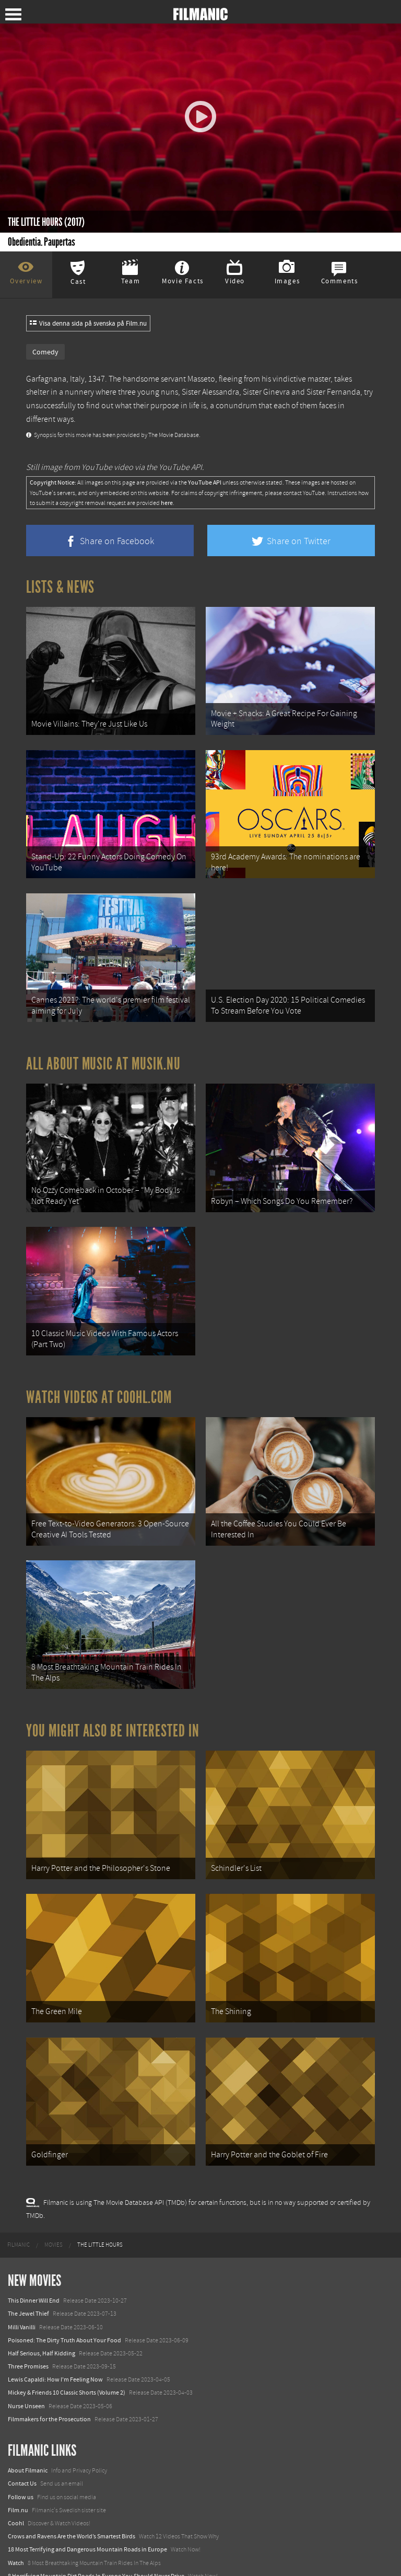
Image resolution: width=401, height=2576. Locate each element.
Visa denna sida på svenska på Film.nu (88, 323)
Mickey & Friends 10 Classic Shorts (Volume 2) (66, 2348)
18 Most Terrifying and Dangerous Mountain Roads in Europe (87, 2505)
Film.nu (18, 2465)
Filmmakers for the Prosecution (49, 2374)
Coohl (16, 2478)
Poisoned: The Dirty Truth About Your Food (64, 2295)
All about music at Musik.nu (103, 1050)
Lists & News (60, 587)
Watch (16, 2518)
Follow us (20, 2452)
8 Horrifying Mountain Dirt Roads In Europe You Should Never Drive (96, 2531)
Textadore (21, 2557)
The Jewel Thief (28, 2269)
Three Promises (28, 2321)
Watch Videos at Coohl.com (99, 1375)
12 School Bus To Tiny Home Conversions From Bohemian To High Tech (101, 2544)
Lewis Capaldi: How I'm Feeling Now (55, 2334)
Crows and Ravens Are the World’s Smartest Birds (71, 2491)
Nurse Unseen (26, 2361)
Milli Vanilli (22, 2282)
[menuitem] (18, 2200)
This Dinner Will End (34, 2255)
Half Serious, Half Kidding (41, 2308)
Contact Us (22, 2439)
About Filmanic (28, 2425)
